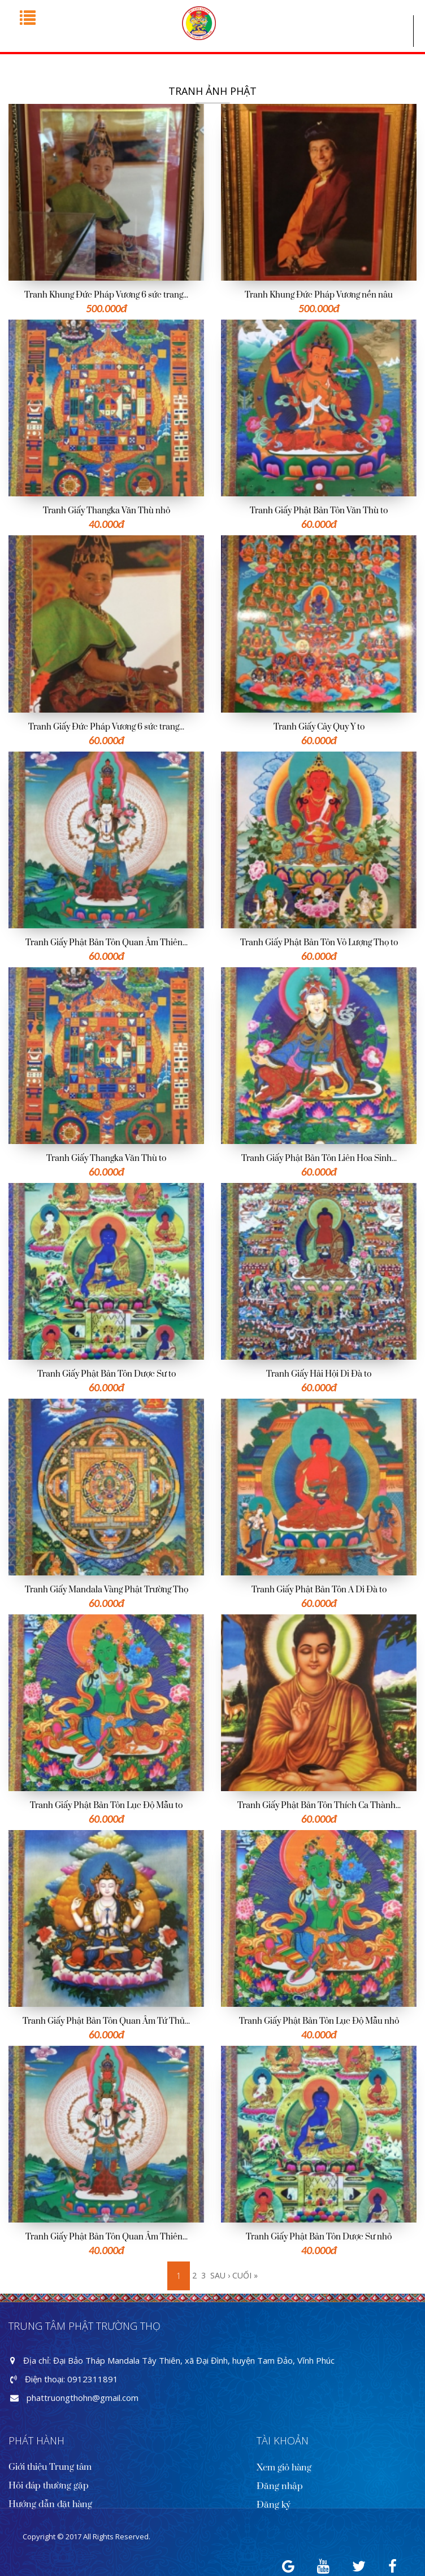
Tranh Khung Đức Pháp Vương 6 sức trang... (106, 295)
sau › (220, 2275)
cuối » (245, 2275)
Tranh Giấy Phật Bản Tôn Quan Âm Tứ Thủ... (106, 2021)
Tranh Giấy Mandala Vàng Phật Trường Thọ (106, 1589)
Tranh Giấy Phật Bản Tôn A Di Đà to (319, 1589)
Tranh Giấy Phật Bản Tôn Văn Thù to (319, 510)
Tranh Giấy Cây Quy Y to (319, 727)
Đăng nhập (280, 2486)
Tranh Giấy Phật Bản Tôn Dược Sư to (106, 1374)
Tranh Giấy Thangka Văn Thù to (106, 1158)
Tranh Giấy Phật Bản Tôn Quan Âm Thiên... (106, 942)
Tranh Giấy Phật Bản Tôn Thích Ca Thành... (319, 1805)
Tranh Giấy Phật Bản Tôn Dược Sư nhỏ (319, 2237)
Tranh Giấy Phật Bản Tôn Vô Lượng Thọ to (319, 942)
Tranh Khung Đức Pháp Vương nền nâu (319, 295)
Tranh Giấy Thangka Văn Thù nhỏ (106, 510)
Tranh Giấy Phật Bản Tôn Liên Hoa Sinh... (319, 1158)
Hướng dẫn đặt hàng (50, 2504)
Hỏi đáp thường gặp (48, 2485)
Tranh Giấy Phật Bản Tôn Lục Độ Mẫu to (106, 1805)
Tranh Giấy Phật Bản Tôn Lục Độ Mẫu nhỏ (319, 2021)
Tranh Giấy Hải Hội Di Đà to (318, 1374)
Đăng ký (273, 2504)
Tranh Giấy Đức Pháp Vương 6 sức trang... (106, 727)
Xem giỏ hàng (284, 2467)
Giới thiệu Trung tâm (50, 2467)
